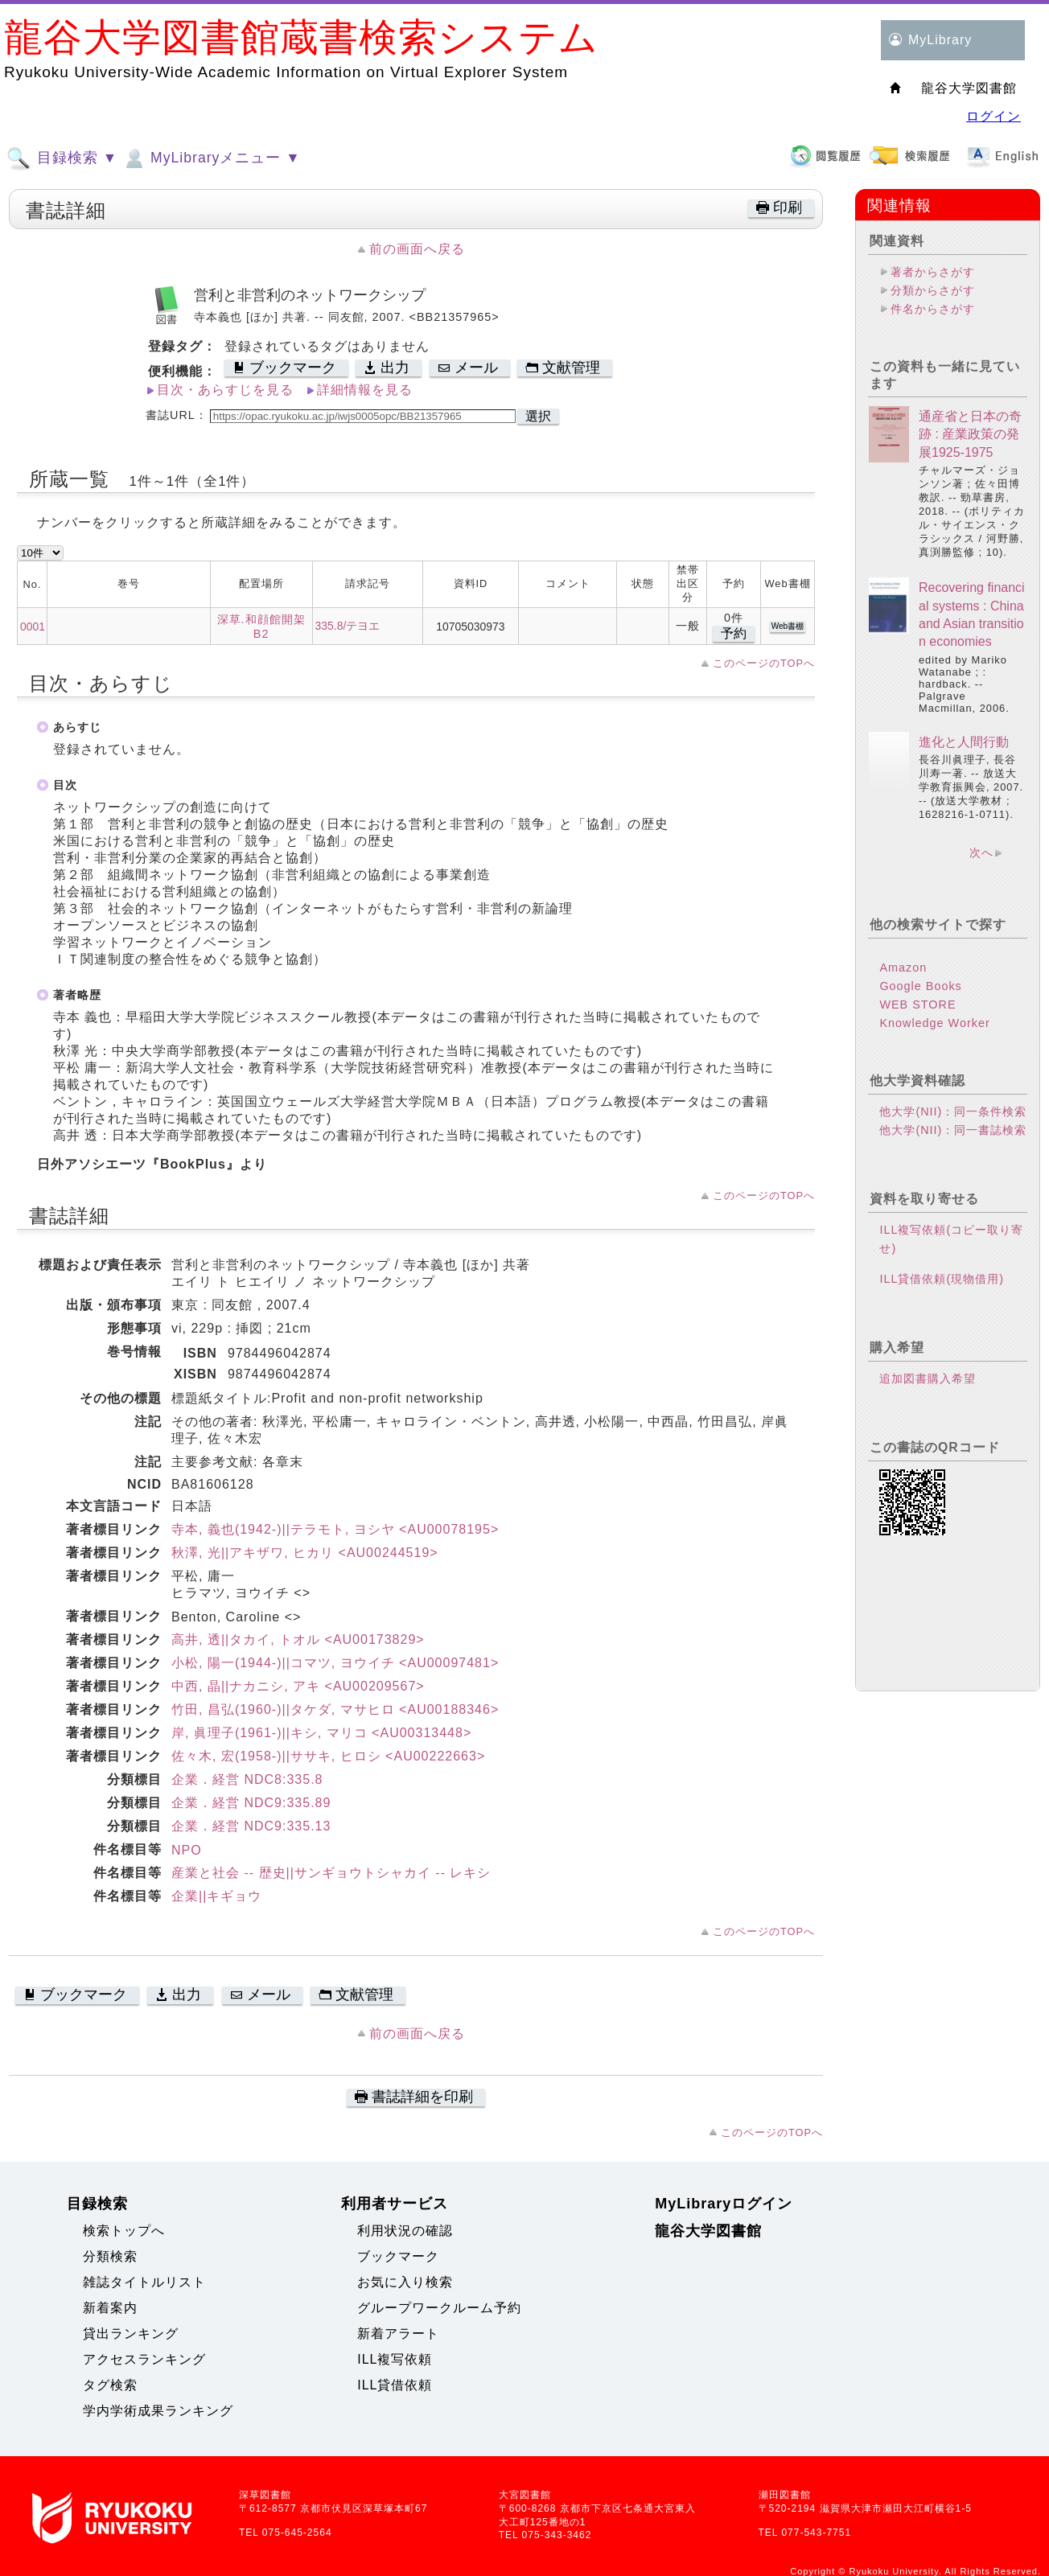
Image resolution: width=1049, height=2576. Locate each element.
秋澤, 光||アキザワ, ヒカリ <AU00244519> (304, 1552)
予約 (734, 633)
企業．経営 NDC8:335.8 (247, 1779)
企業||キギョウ (216, 1896)
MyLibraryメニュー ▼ (210, 158)
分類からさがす (933, 290)
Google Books (920, 986)
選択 (538, 416)
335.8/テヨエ (348, 625)
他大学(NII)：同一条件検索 (952, 1111)
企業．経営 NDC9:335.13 (251, 1826)
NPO (186, 1850)
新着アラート (398, 2333)
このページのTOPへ (764, 663)
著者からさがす (933, 271)
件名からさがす (933, 308)
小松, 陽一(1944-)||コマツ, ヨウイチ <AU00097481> (335, 1663)
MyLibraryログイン (723, 2204)
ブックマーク (398, 2256)
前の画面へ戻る (417, 249)
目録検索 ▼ (61, 158)
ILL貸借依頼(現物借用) (941, 1278)
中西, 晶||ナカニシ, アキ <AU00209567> (298, 1686)
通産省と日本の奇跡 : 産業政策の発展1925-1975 (970, 434)
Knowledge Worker (934, 1023)
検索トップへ (124, 2230)
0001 (32, 626)
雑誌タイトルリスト (144, 2282)
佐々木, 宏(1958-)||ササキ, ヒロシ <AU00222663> (328, 1756)
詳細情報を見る (365, 389)
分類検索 (110, 2256)
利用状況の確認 (405, 2230)
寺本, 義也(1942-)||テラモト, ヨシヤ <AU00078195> (335, 1529)
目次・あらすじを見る (225, 389)
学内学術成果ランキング (158, 2411)
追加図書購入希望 (927, 1378)
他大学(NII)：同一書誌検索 (952, 1130)
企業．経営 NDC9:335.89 (251, 1803)
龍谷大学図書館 (708, 2231)
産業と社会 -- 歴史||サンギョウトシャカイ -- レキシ (331, 1873)
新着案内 (110, 2308)
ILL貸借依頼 (394, 2385)
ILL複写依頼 (394, 2359)
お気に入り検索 (405, 2282)
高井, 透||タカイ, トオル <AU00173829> (298, 1639)
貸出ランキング (131, 2333)
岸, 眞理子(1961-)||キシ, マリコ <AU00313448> (321, 1733)
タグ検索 (110, 2385)
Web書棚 (787, 626)
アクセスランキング (144, 2359)
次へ (981, 852)
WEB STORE (917, 1004)
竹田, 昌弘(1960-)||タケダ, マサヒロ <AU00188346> (335, 1709)
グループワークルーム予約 (439, 2308)
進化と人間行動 (964, 742)
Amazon (903, 967)
